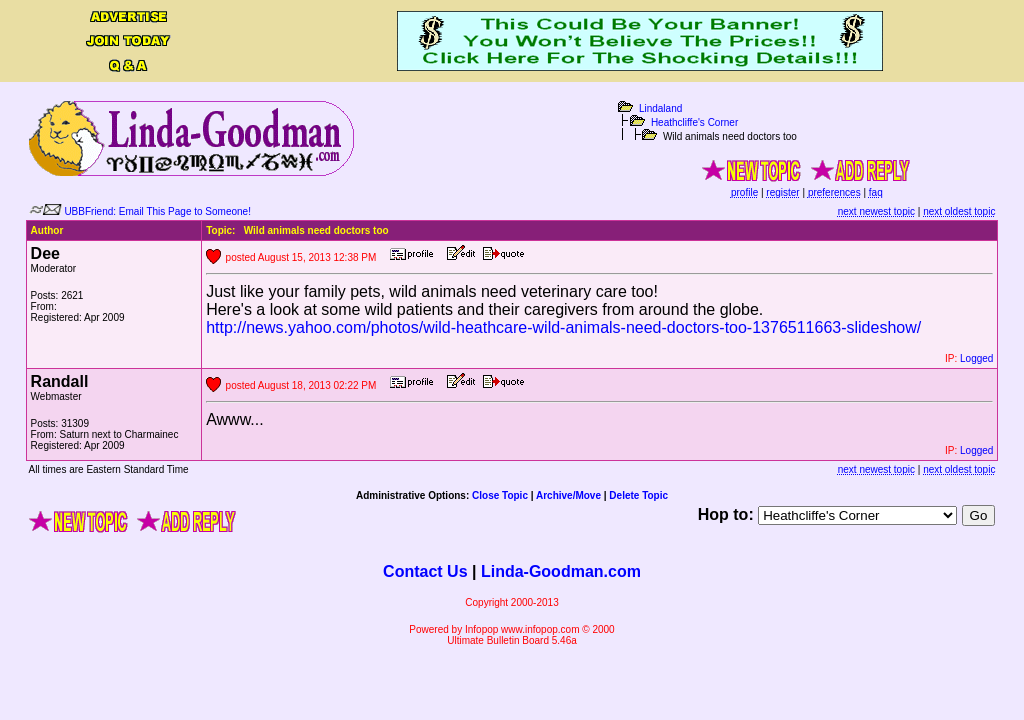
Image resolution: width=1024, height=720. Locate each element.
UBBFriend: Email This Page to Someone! (157, 211)
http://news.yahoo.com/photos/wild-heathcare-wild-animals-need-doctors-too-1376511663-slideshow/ (563, 327)
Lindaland (660, 108)
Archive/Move (568, 495)
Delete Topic (638, 495)
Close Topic (500, 495)
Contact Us (425, 571)
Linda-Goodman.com (561, 571)
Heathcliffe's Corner (694, 122)
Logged (976, 358)
